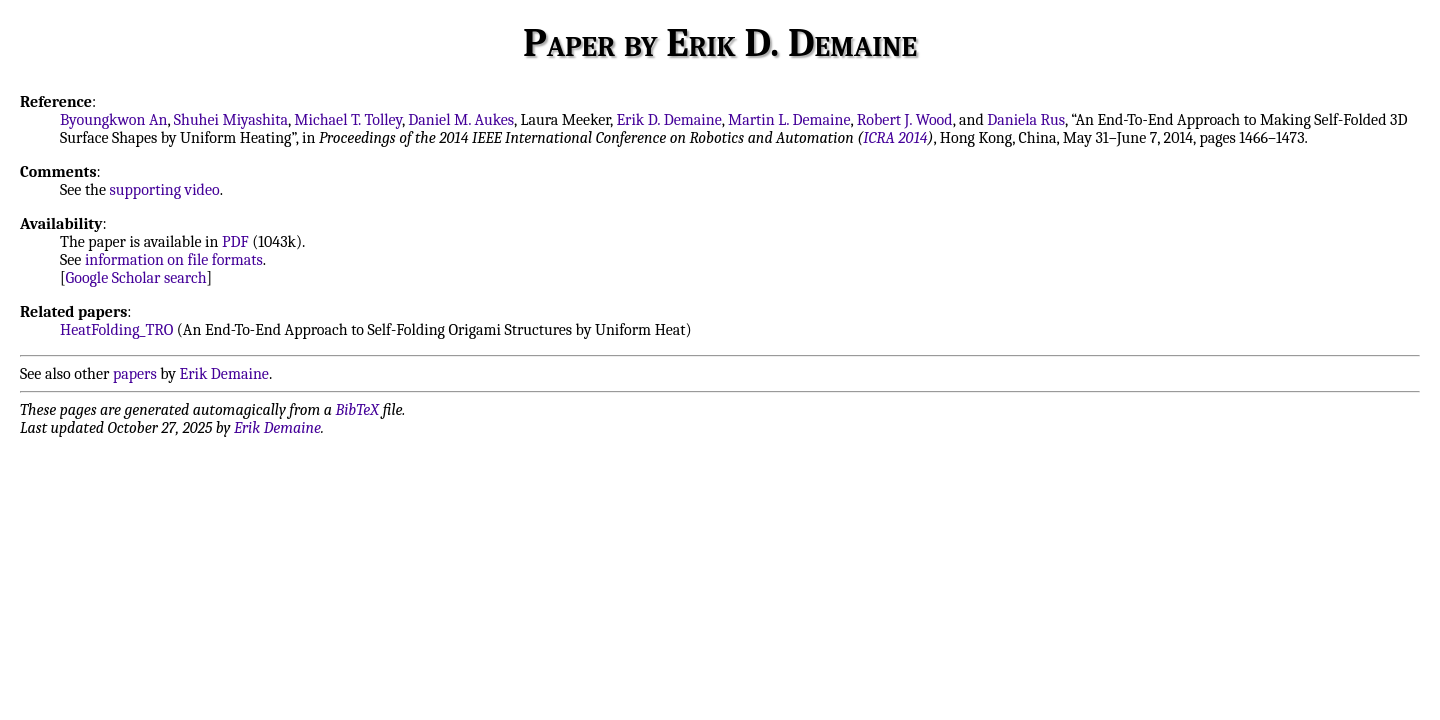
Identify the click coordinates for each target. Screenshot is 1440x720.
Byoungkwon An (113, 120)
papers (135, 374)
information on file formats (174, 260)
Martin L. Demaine (789, 120)
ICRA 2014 (895, 138)
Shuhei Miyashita (231, 120)
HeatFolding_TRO (116, 330)
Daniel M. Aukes (461, 120)
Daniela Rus (1026, 120)
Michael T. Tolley (348, 120)
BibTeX (357, 410)
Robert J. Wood (905, 120)
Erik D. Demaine (668, 120)
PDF (235, 242)
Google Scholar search (136, 278)
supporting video (165, 190)
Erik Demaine (224, 374)
